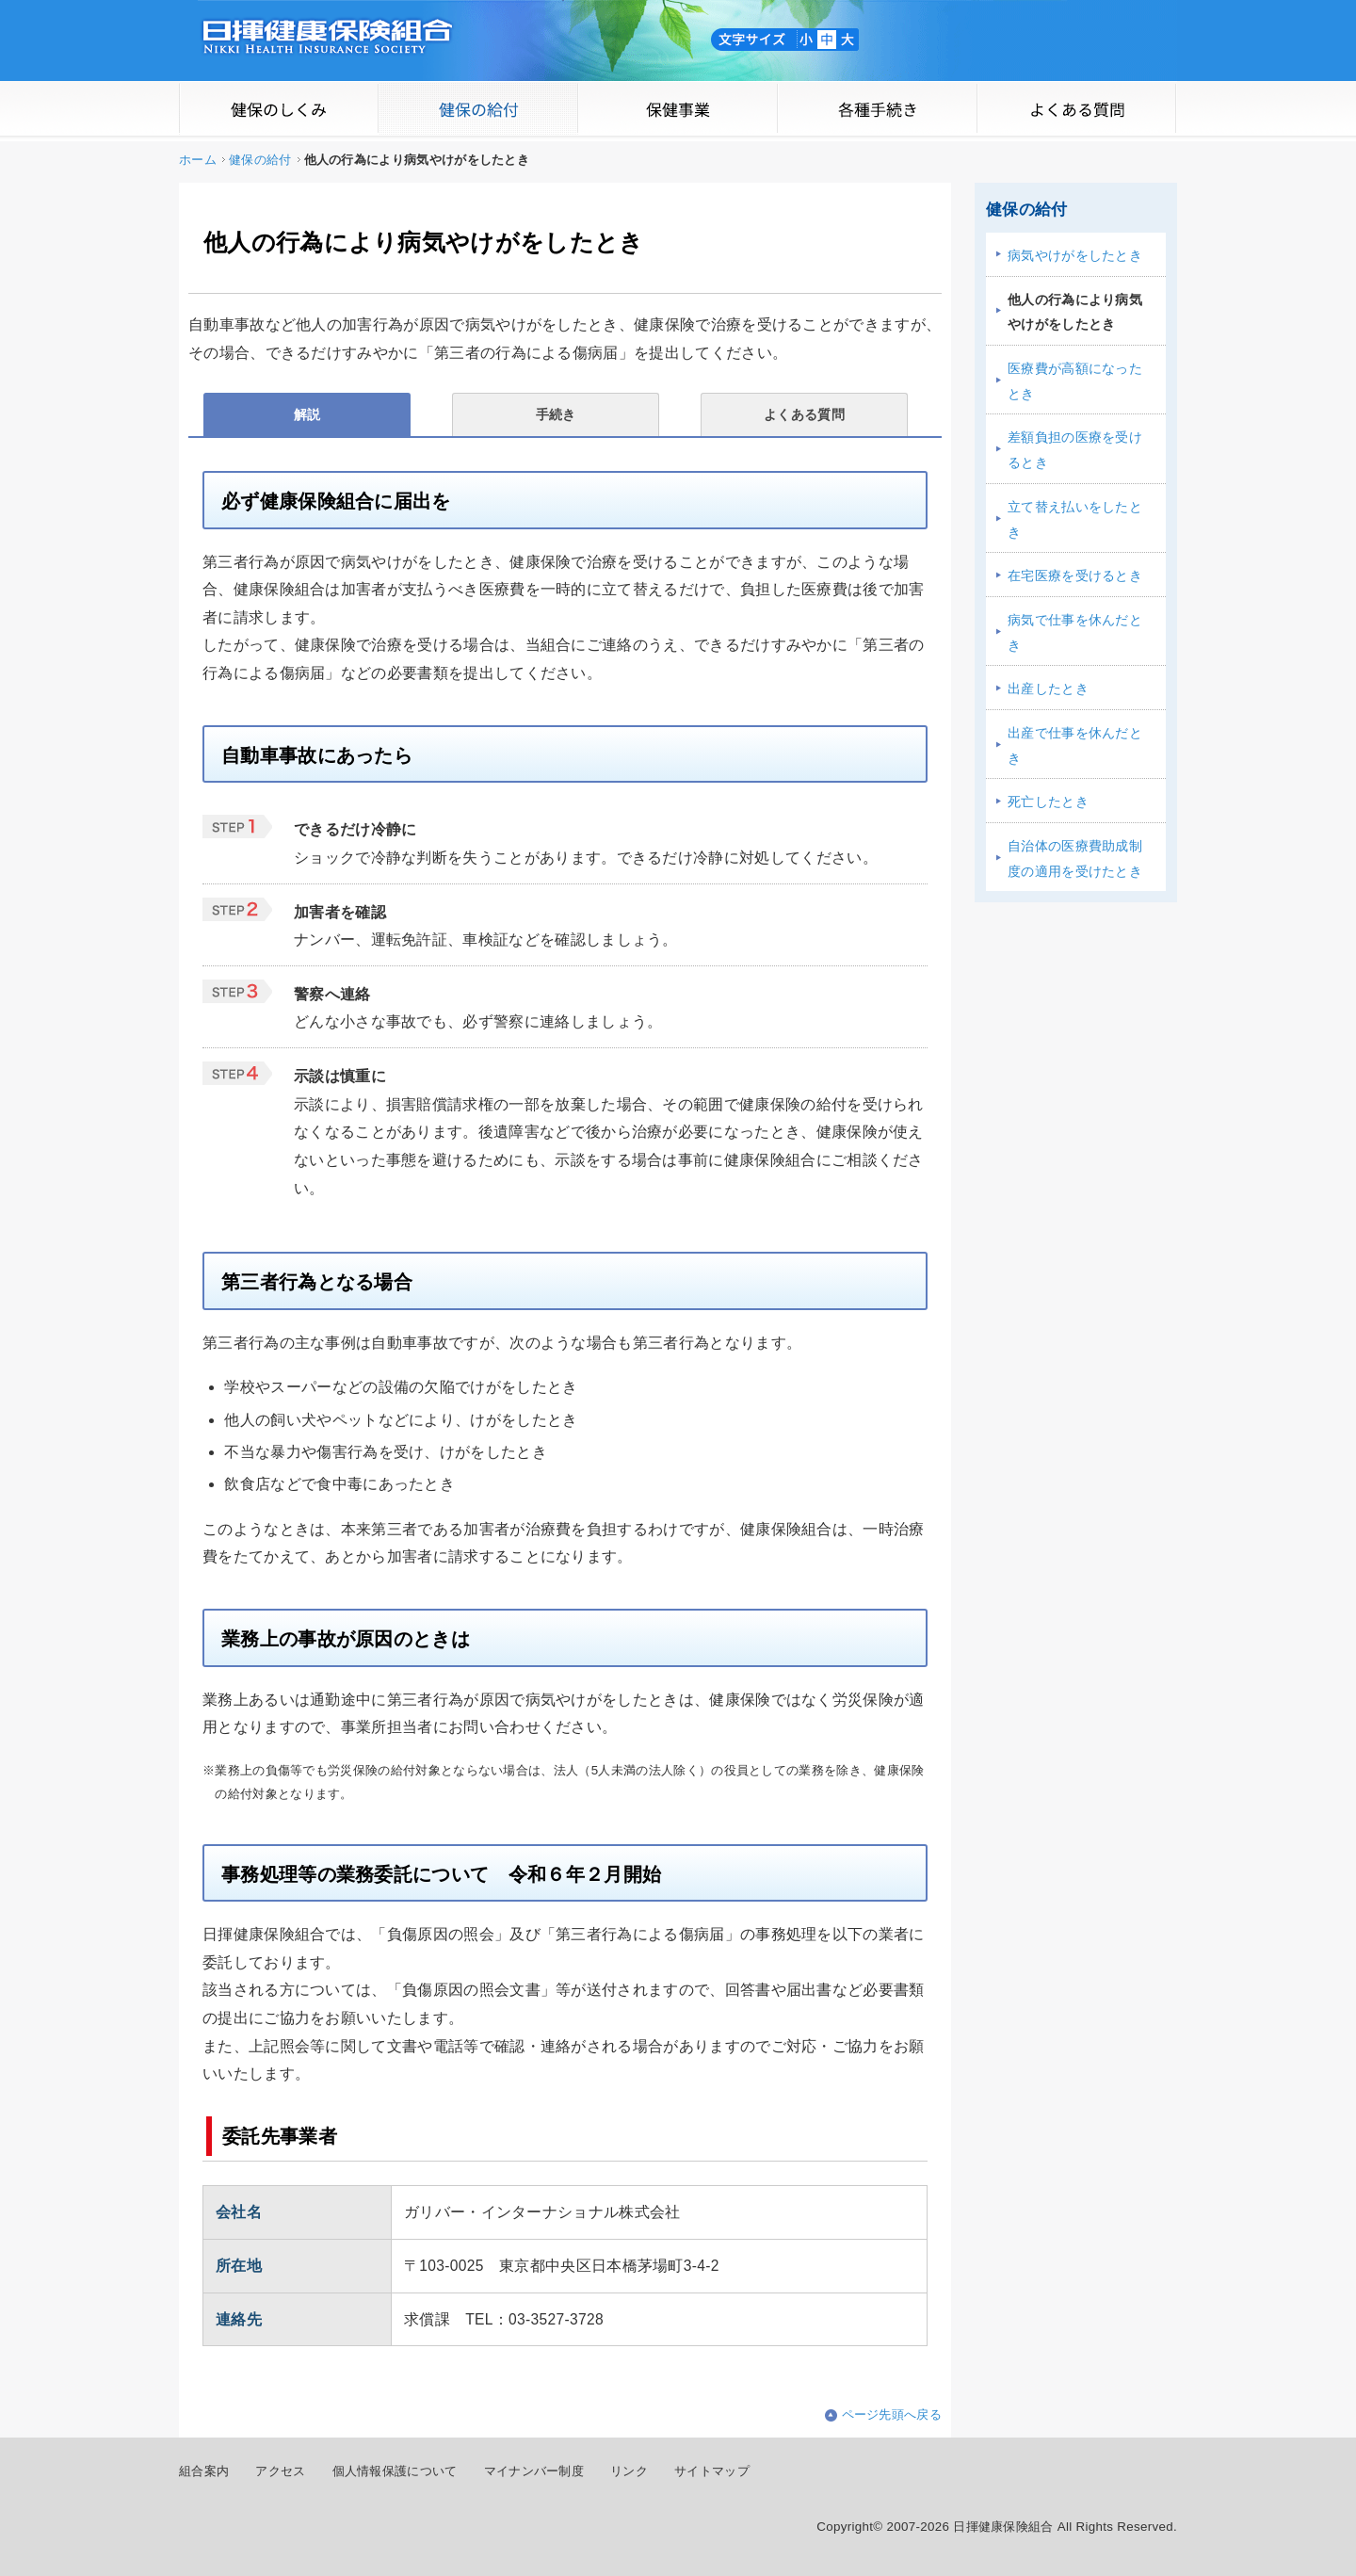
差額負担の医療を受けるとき (1075, 449)
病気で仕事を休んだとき (1075, 632)
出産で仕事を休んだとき (1075, 745)
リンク (629, 2471)
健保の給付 (260, 160)
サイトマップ (712, 2471)
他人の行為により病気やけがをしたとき (1075, 312)
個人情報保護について (395, 2471)
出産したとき (1048, 688)
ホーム (198, 160)
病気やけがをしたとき (1075, 255)
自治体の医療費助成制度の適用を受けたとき (1075, 858)
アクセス (280, 2471)
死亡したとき (1048, 801)
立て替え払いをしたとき (1075, 519)
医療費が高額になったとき (1075, 381)
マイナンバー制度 (534, 2471)
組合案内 (204, 2471)
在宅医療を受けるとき (1075, 575)
